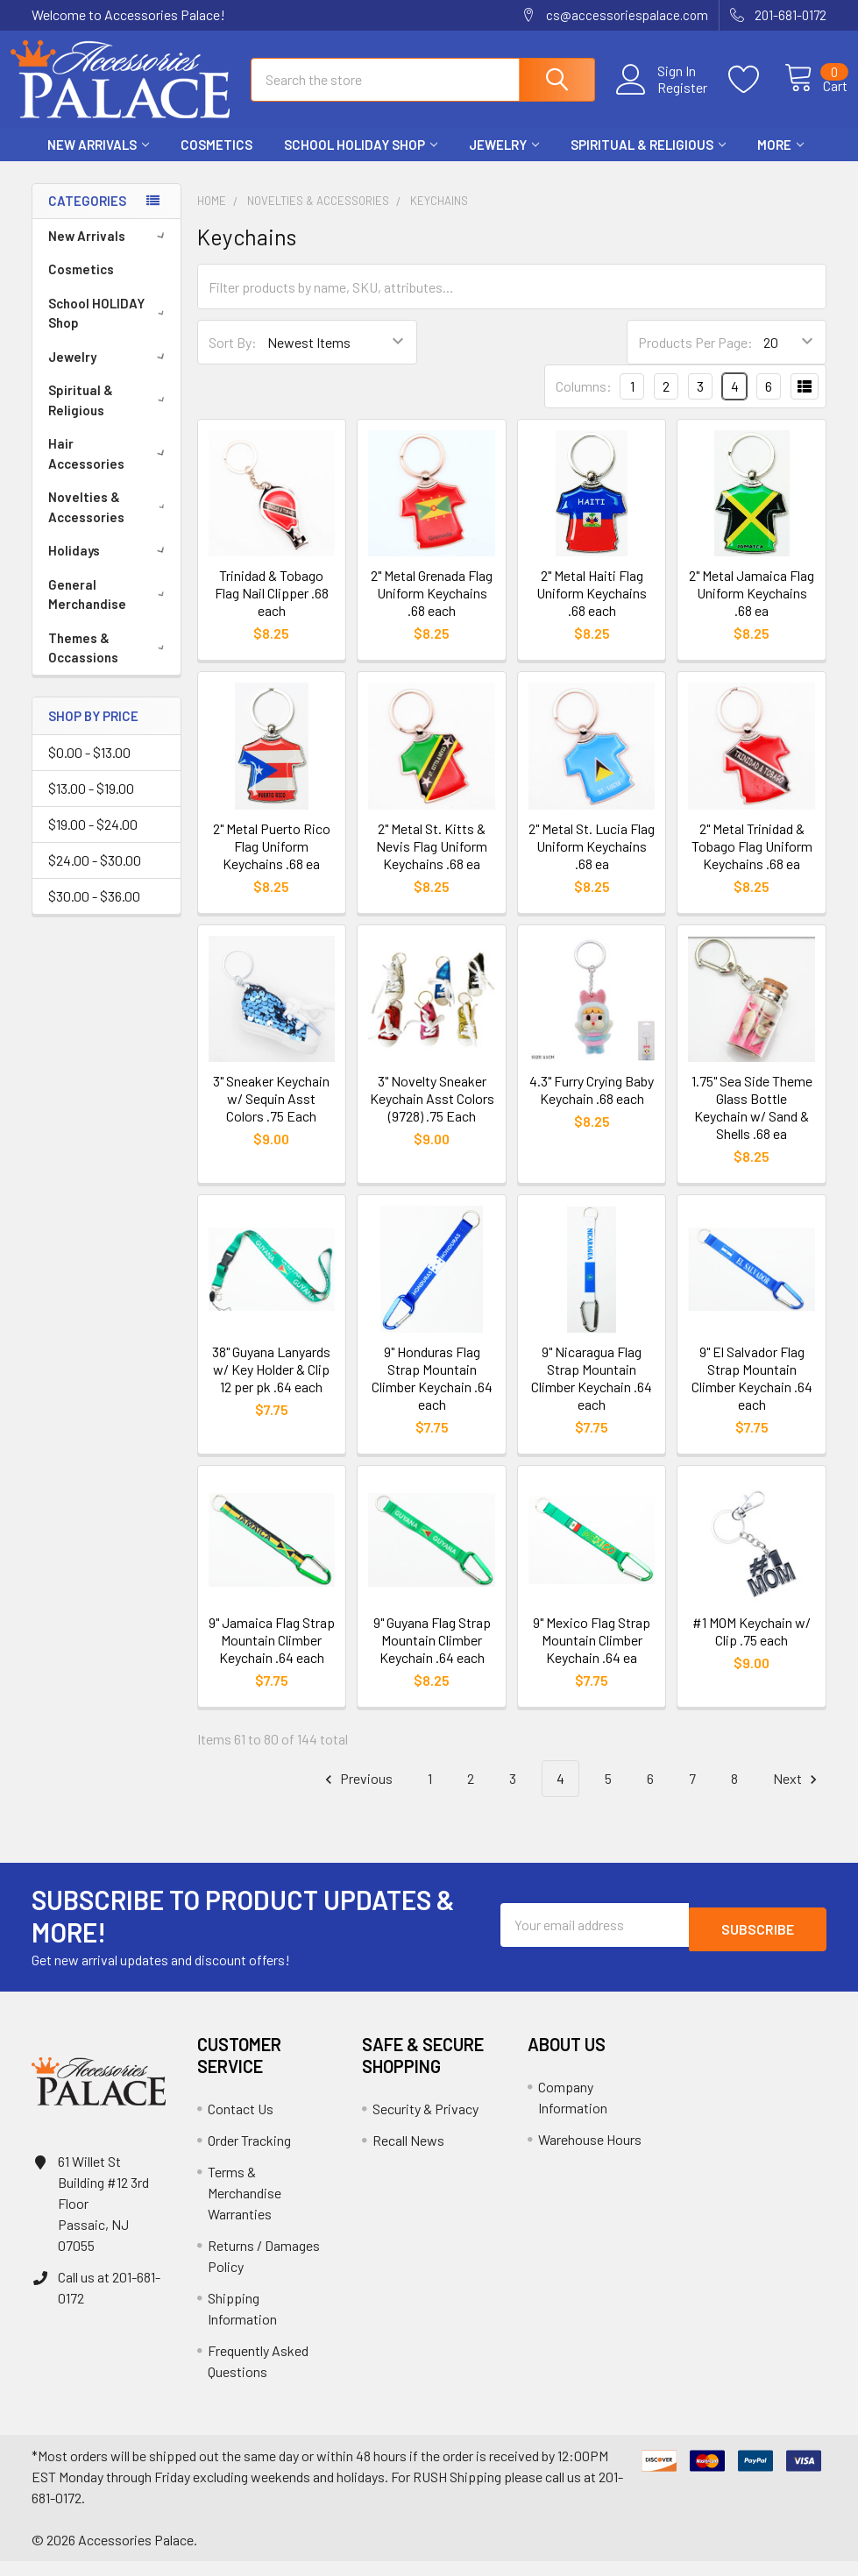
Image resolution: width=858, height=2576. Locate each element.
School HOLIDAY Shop (360, 160)
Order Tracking (249, 2155)
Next (797, 1794)
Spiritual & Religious (648, 160)
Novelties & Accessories (110, 523)
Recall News (408, 2155)
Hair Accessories (109, 469)
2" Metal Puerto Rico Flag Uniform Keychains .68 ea (271, 862)
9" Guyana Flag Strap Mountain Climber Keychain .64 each (432, 1655)
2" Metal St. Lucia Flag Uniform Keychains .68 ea (591, 862)
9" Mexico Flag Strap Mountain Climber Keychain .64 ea (591, 1655)
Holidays (109, 566)
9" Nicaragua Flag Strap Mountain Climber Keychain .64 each (591, 1393)
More (780, 160)
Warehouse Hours (590, 2154)
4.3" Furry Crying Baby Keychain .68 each (591, 1105)
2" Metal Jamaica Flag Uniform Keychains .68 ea (751, 608)
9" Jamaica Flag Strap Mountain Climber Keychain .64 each (272, 1655)
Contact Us (240, 2123)
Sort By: (233, 358)
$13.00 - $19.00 (91, 804)
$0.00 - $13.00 (89, 768)
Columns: (584, 401)
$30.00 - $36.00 (94, 911)
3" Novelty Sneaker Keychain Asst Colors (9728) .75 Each (432, 1114)
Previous (356, 1794)
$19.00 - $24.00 (93, 840)
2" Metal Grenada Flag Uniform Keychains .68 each (432, 608)
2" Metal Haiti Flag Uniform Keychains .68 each (591, 608)
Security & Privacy (425, 2123)
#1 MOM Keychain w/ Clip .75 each (751, 1646)
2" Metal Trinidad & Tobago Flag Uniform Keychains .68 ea (751, 862)
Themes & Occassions (110, 664)
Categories (87, 216)
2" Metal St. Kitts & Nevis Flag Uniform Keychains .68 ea (431, 862)
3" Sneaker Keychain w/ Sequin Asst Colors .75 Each (271, 1114)
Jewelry (504, 160)
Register (663, 97)
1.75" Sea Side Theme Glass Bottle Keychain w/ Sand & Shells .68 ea (751, 1122)
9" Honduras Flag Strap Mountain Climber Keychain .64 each (432, 1393)
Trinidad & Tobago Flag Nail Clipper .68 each (272, 608)
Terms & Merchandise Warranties (244, 2207)
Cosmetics (216, 160)
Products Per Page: (695, 358)
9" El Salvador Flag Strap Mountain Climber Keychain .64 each (751, 1393)
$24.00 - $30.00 (94, 875)
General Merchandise (110, 610)
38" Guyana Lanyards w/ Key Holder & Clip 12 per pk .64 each (271, 1385)
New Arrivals (98, 160)
